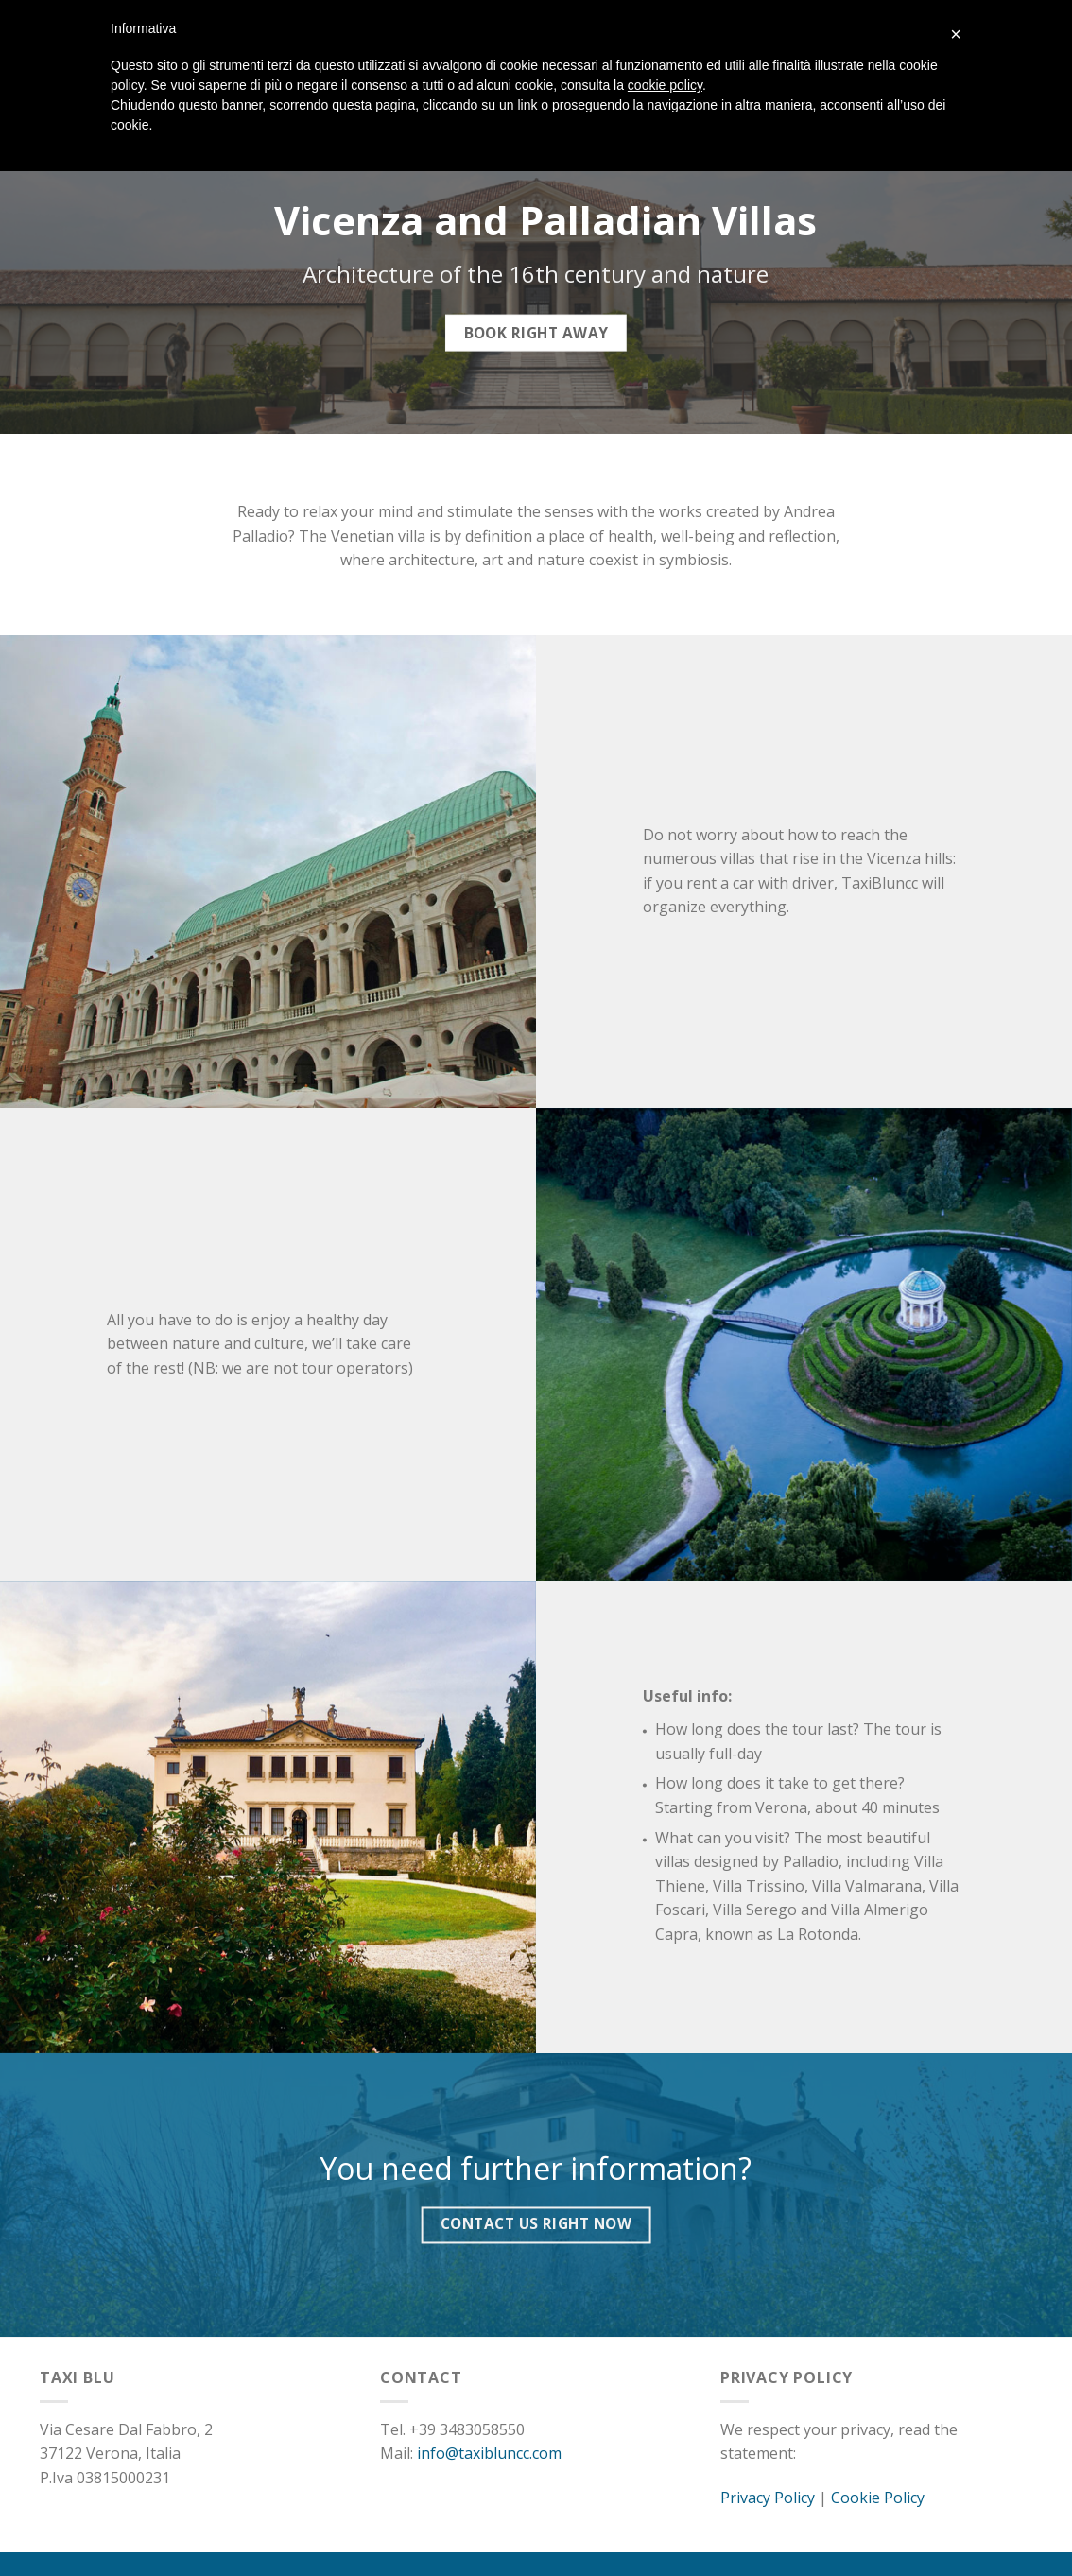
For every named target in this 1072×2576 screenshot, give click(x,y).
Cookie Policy (878, 2497)
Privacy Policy (767, 2497)
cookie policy (665, 85)
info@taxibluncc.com (489, 2453)
